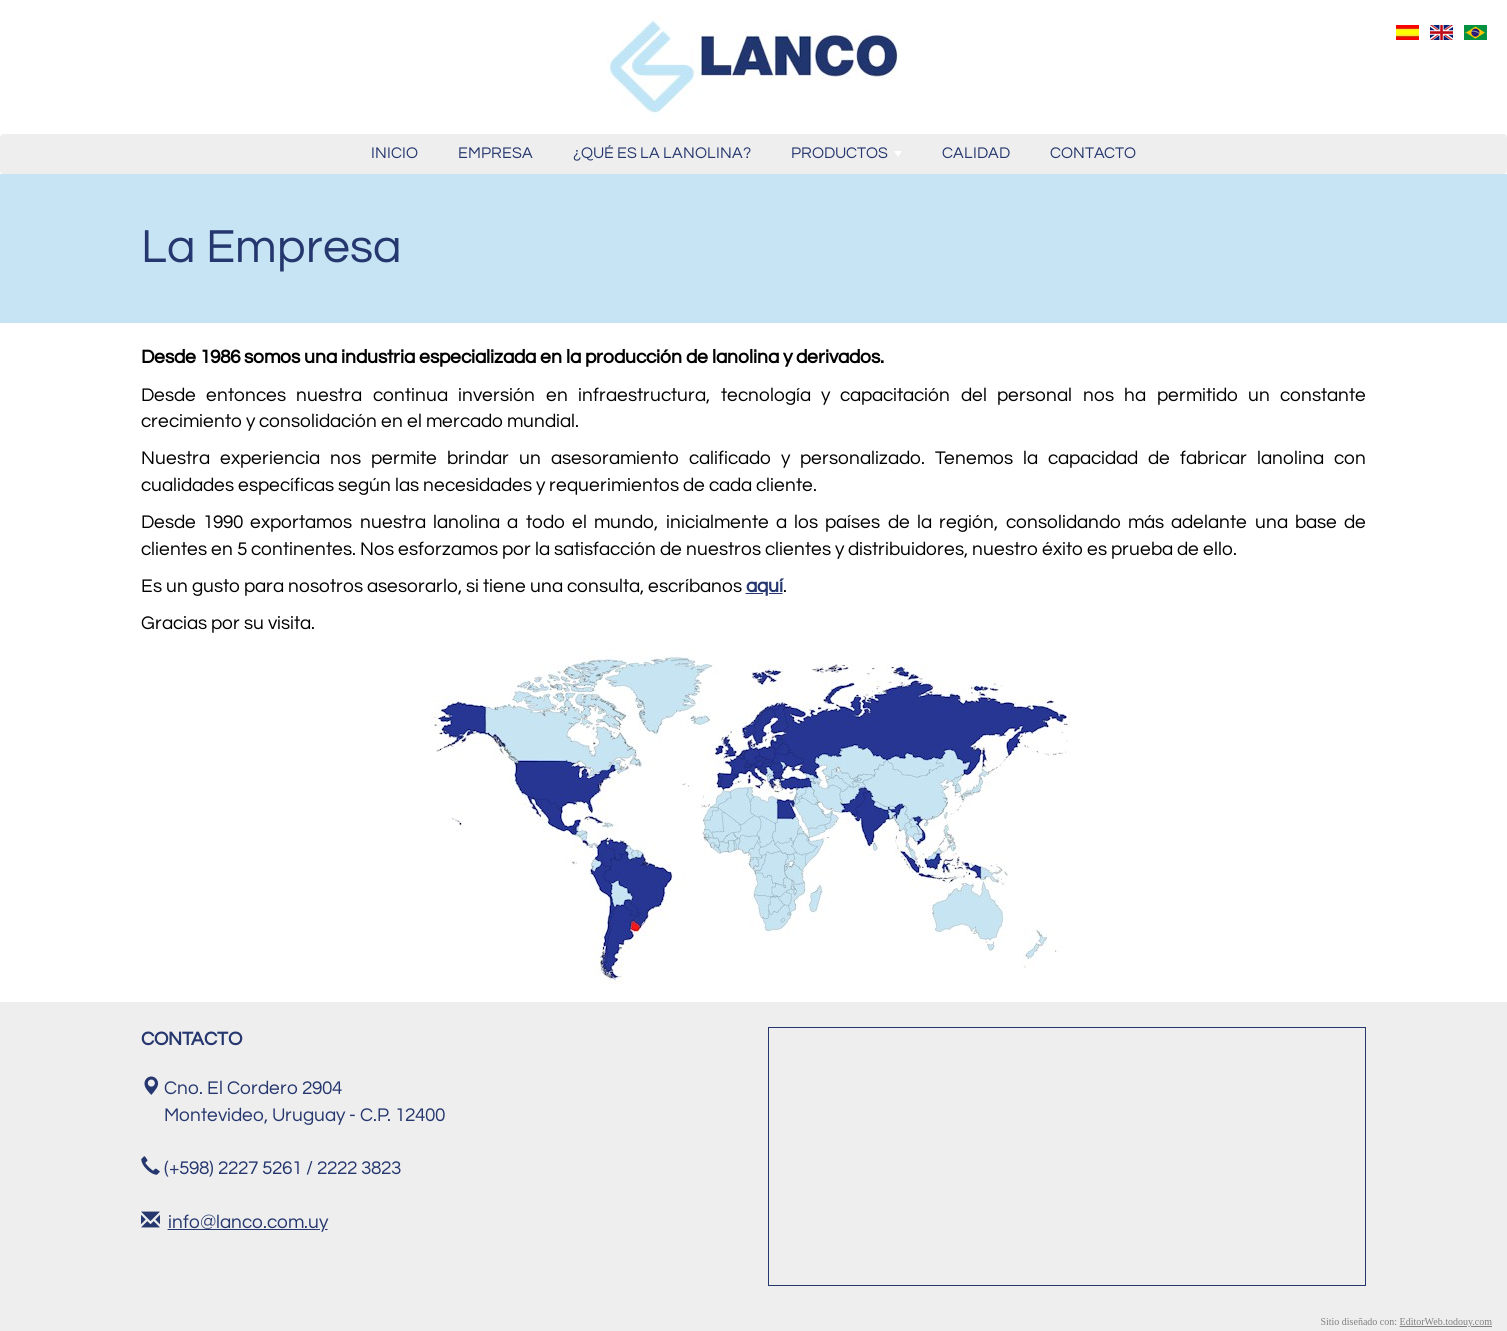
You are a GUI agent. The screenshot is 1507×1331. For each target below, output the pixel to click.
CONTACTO (1093, 153)
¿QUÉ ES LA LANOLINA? (662, 153)
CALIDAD (976, 153)
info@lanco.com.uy (248, 1222)
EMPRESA (495, 153)
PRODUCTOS (848, 158)
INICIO (394, 153)
